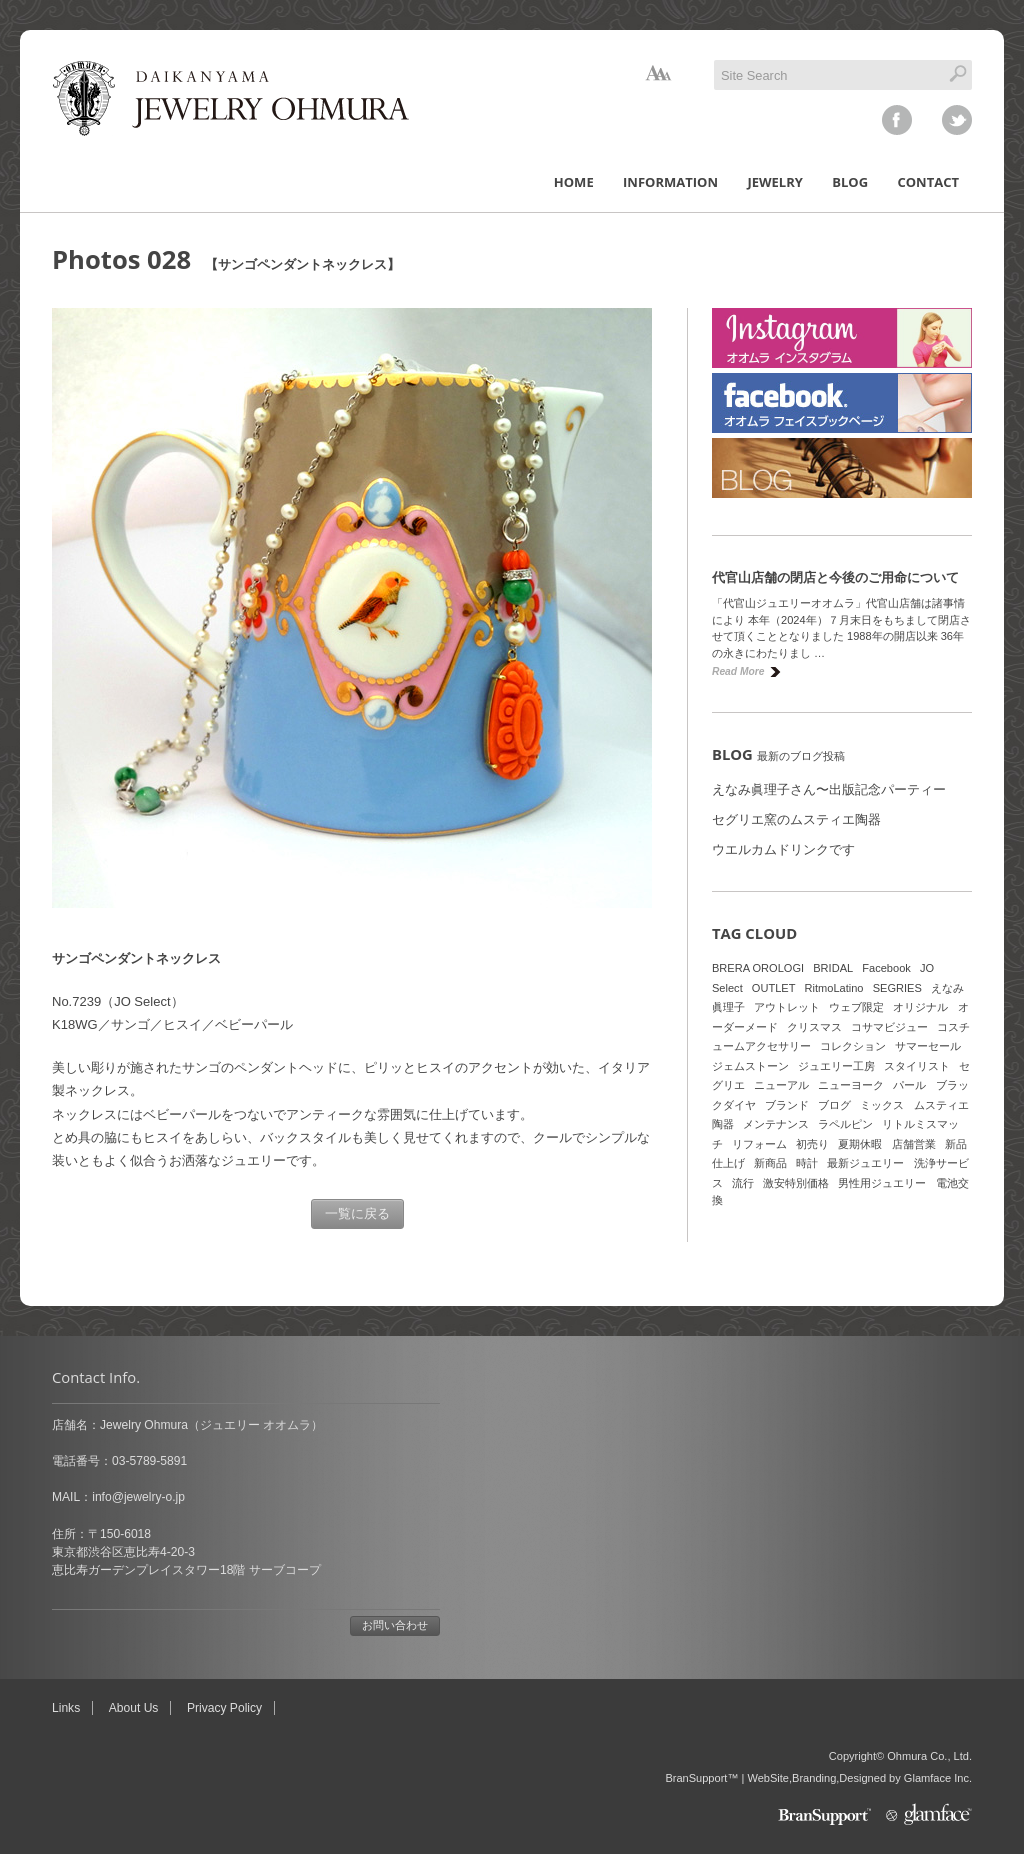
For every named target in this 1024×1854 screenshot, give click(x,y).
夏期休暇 (860, 1144)
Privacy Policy (224, 1708)
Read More (738, 671)
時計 (807, 1163)
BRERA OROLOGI (758, 968)
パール (909, 1085)
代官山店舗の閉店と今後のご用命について (835, 577)
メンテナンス (776, 1124)
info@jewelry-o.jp (138, 1497)
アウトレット (787, 1007)
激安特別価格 (796, 1183)
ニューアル (781, 1085)
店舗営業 (914, 1144)
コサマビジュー (889, 1027)
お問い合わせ (395, 1625)
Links (66, 1708)
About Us (134, 1708)
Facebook (886, 968)
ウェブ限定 (856, 1007)
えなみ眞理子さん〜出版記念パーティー (829, 789)
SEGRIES (897, 988)
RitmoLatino (834, 988)
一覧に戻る (357, 1213)
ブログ (834, 1105)
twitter (957, 120)
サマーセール (928, 1046)
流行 (743, 1183)
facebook (897, 120)
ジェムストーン (750, 1066)
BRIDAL (833, 968)
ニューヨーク (851, 1085)
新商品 (770, 1163)
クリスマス (814, 1027)
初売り (812, 1144)
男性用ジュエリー (882, 1183)
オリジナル (920, 1007)
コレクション (853, 1046)
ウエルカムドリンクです (783, 849)
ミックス (882, 1105)
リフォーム (759, 1144)
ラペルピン (845, 1124)
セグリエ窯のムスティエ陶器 (796, 819)
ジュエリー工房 (836, 1066)
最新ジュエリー (865, 1163)
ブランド (787, 1105)
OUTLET (774, 988)
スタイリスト (917, 1066)
